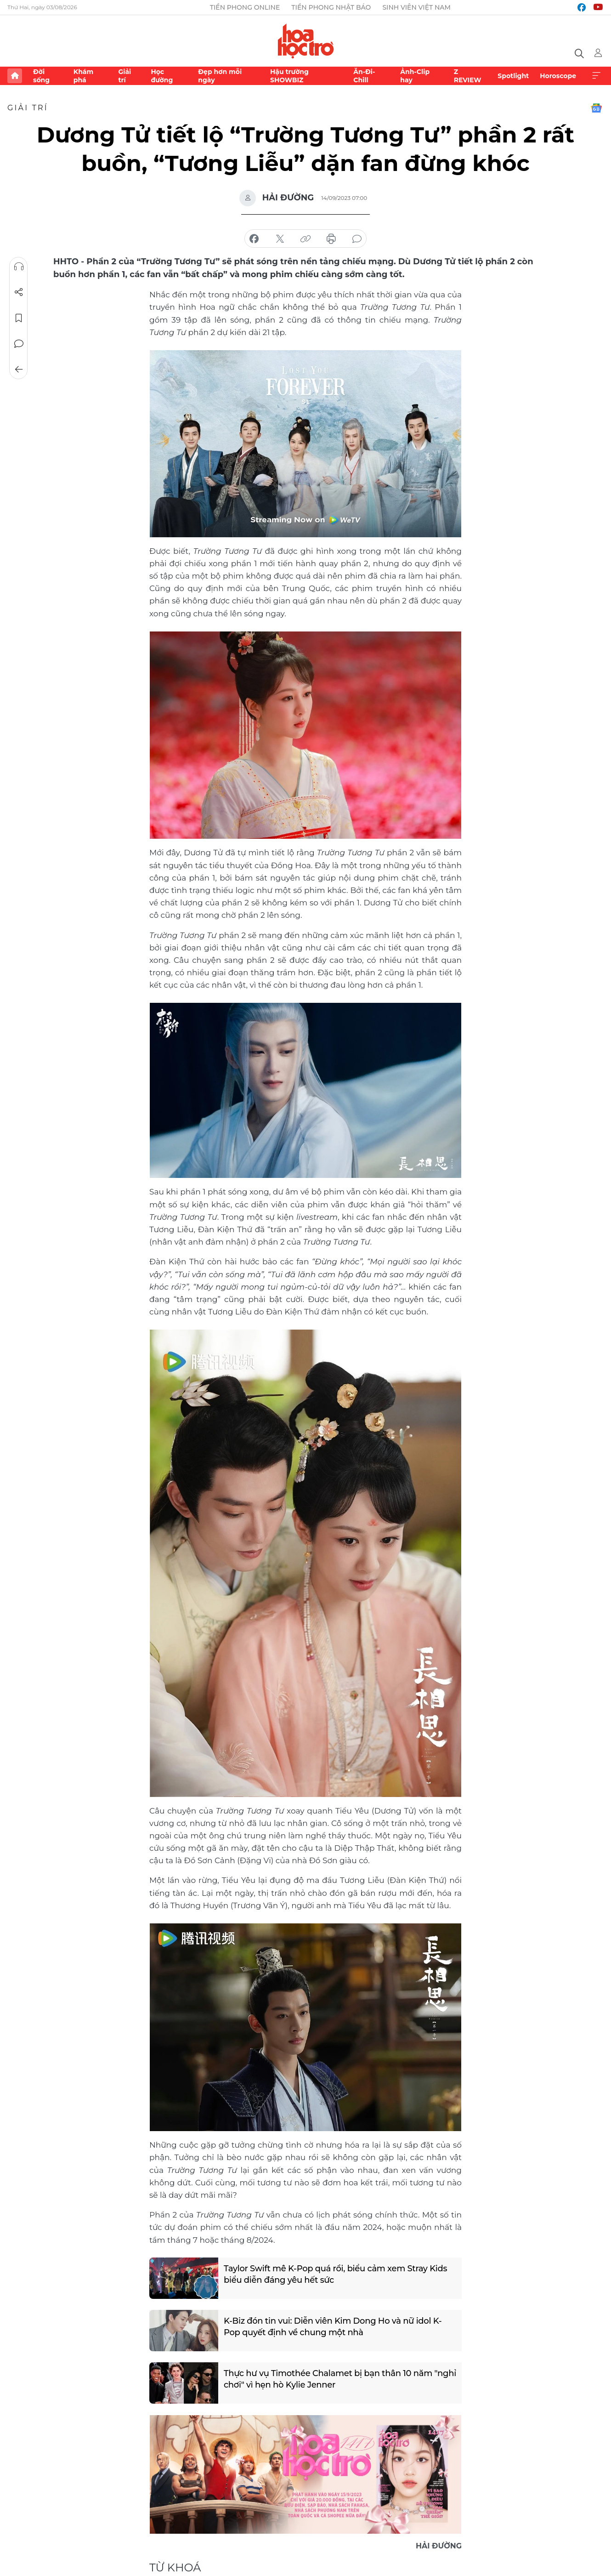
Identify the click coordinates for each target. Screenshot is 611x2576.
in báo (331, 239)
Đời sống (41, 76)
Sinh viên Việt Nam (416, 7)
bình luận (356, 239)
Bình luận (18, 343)
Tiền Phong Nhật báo (331, 7)
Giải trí (124, 76)
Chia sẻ (18, 292)
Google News (596, 108)
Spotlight (513, 76)
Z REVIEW (467, 76)
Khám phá (83, 76)
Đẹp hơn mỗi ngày (220, 76)
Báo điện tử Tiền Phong (305, 41)
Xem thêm (596, 75)
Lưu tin (18, 318)
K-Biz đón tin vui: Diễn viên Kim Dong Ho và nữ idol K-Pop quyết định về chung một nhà (333, 2326)
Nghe (18, 266)
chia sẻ (254, 239)
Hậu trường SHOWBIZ (289, 76)
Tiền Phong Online (245, 7)
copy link (305, 239)
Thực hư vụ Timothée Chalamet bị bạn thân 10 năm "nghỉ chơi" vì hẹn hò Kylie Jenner (328, 2379)
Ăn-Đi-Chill (364, 76)
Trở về (18, 369)
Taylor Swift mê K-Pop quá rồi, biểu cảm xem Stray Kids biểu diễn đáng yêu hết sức (335, 2274)
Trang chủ (14, 75)
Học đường (162, 76)
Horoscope (558, 76)
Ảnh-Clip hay (415, 76)
